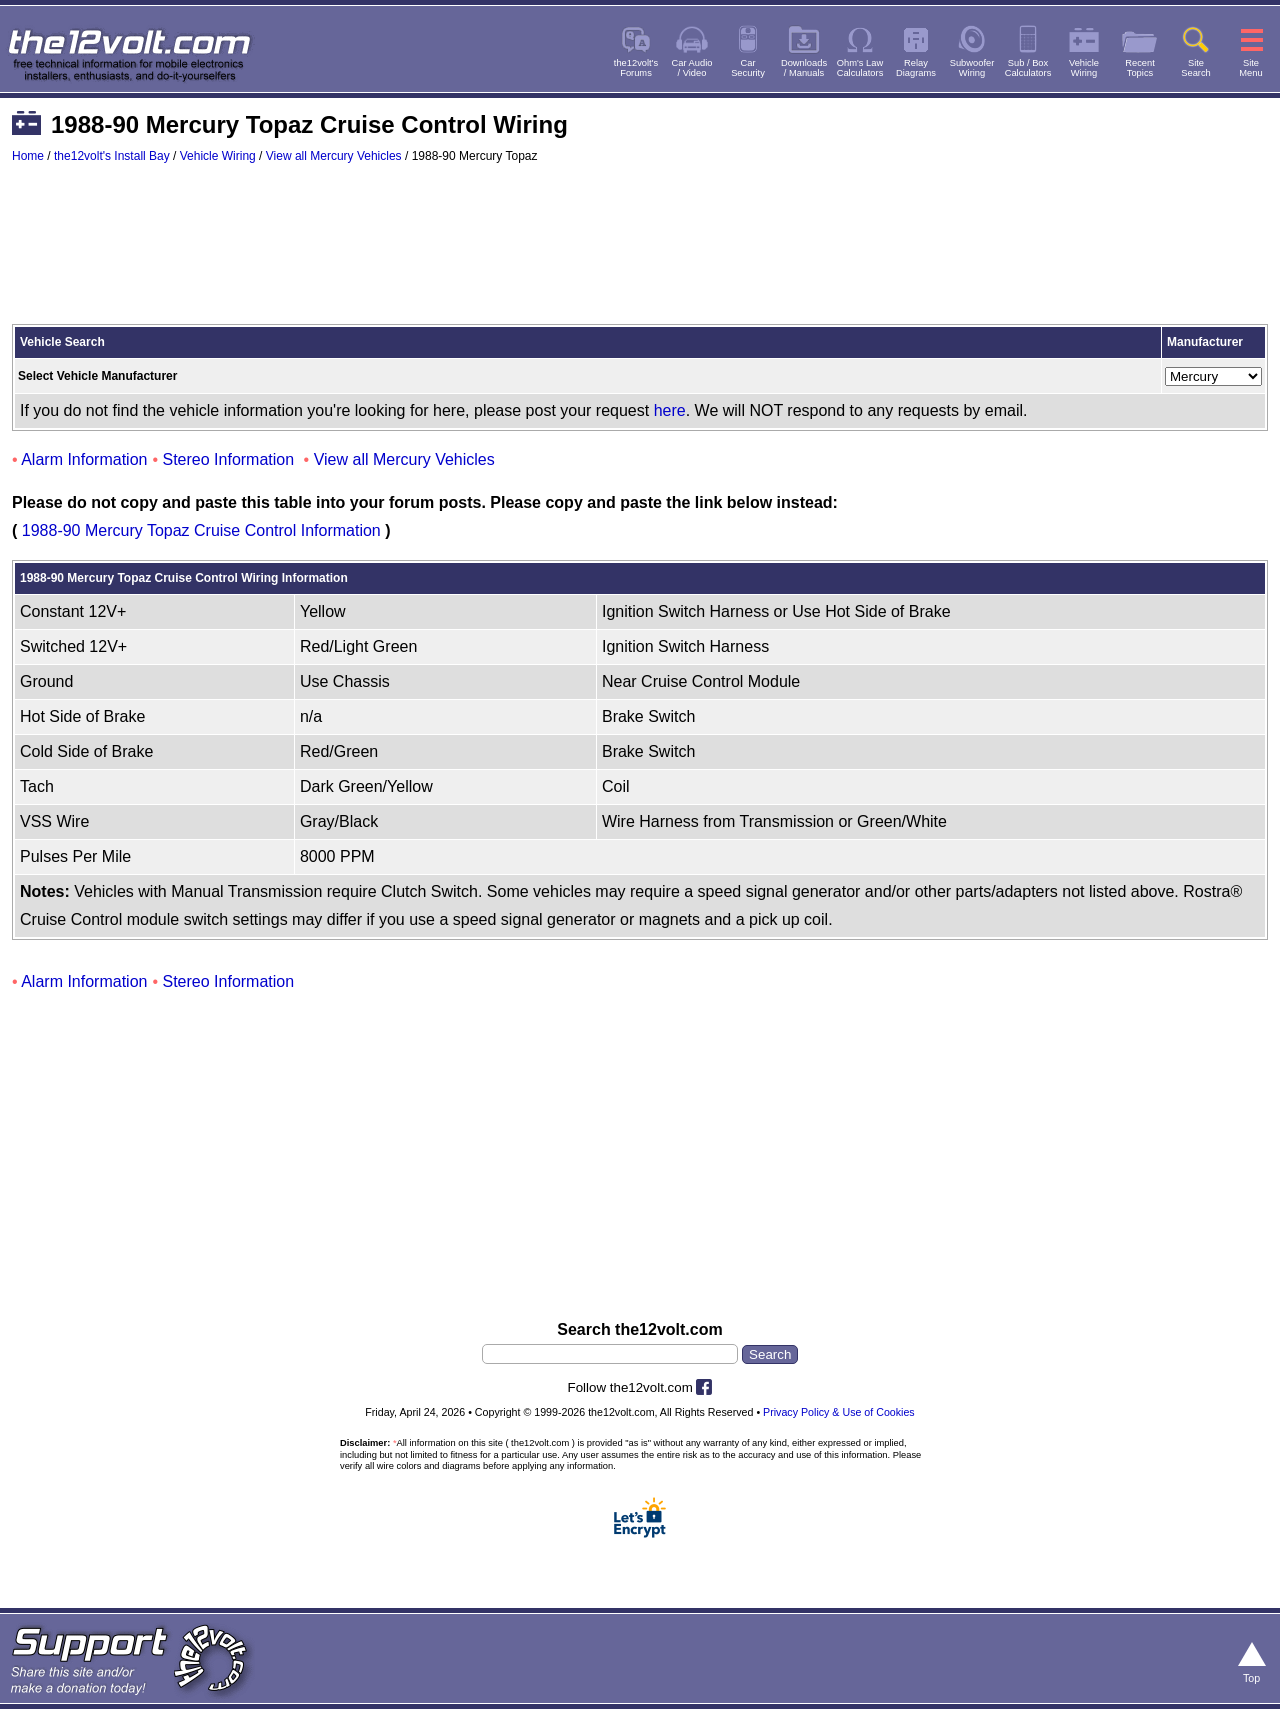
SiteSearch (1196, 68)
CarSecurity (748, 68)
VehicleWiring (1084, 68)
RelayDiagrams (916, 68)
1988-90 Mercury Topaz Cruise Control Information (201, 530)
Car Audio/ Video (692, 68)
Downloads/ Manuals (804, 68)
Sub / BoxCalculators (1028, 68)
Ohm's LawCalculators (860, 68)
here (670, 410)
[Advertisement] (640, 253)
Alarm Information (84, 459)
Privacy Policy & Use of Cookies (839, 1412)
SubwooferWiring (972, 68)
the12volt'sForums (636, 68)
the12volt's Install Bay (112, 156)
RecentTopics (1140, 68)
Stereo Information (229, 459)
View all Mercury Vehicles (334, 156)
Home (28, 156)
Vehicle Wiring (218, 156)
